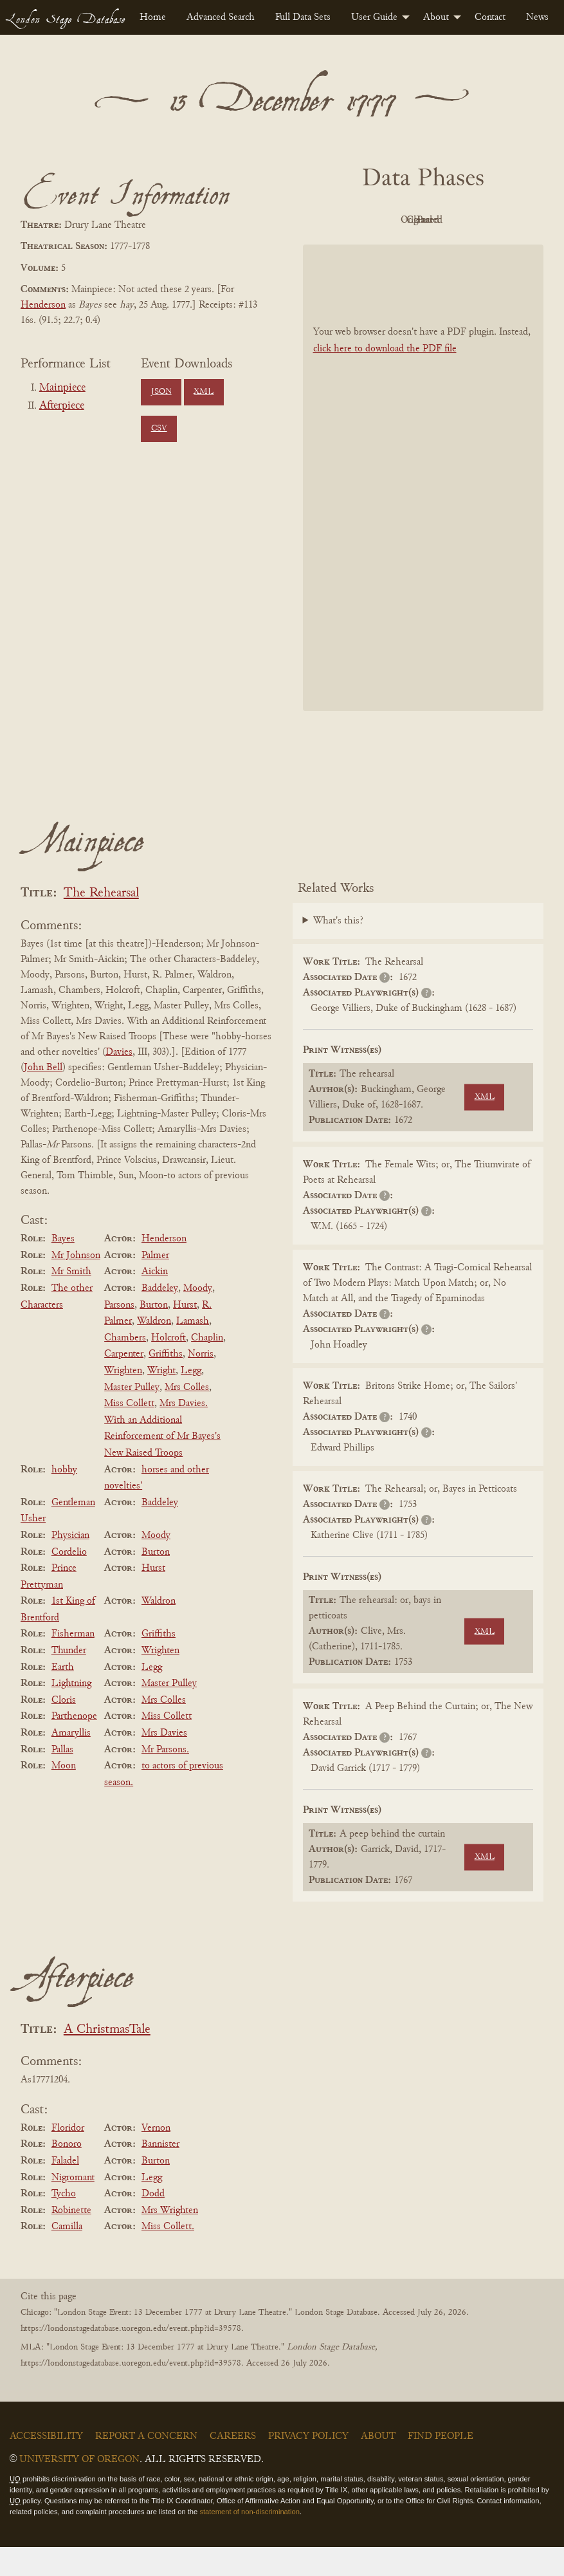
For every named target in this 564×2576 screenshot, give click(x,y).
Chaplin (207, 1367)
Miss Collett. (167, 2255)
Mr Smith (71, 1301)
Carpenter (123, 1383)
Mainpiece (62, 388)
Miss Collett (129, 1432)
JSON (161, 391)
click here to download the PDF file (385, 378)
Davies (118, 1081)
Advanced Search (220, 17)
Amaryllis (71, 1762)
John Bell (43, 1096)
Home (153, 17)
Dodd (153, 2223)
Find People (440, 2465)
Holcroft (168, 1367)
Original (419, 220)
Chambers (125, 1367)
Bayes (63, 1268)
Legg (191, 1400)
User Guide (374, 17)
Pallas (62, 1779)
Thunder (68, 1679)
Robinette (71, 2239)
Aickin (154, 1301)
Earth (62, 1696)
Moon (63, 1795)
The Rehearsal (101, 922)
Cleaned (490, 220)
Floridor (67, 2157)
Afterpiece (61, 406)
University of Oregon (79, 2488)
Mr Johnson (75, 1284)
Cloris (63, 1729)
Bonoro (66, 2174)
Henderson (43, 305)
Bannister (160, 2174)
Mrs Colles (187, 1416)
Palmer (155, 1284)
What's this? (338, 950)
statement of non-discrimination (249, 2540)
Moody (197, 1317)
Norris (201, 1383)
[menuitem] (152, 17)
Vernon (155, 2157)
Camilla (66, 2255)
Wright (161, 1400)
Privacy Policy (308, 2465)
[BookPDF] (423, 507)
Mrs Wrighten (169, 2239)
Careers (233, 2465)
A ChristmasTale (107, 2059)
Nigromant (73, 2206)
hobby (64, 1499)
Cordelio (69, 1581)
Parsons (119, 1334)
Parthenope (74, 1746)
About (436, 17)
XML (204, 391)
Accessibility (46, 2465)
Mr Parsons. (165, 1779)
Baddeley (159, 1317)
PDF (349, 220)
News (537, 17)
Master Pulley (131, 1416)
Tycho (63, 2223)
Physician (70, 1564)
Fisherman (73, 1663)
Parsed (420, 249)
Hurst (185, 1334)
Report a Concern (146, 2465)
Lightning (71, 1712)
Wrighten (123, 1400)
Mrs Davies (164, 1762)
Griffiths (166, 1383)
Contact (490, 17)
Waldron (154, 1350)
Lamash (192, 1350)
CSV (159, 428)
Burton (154, 1334)
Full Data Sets (303, 17)
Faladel (65, 2190)
